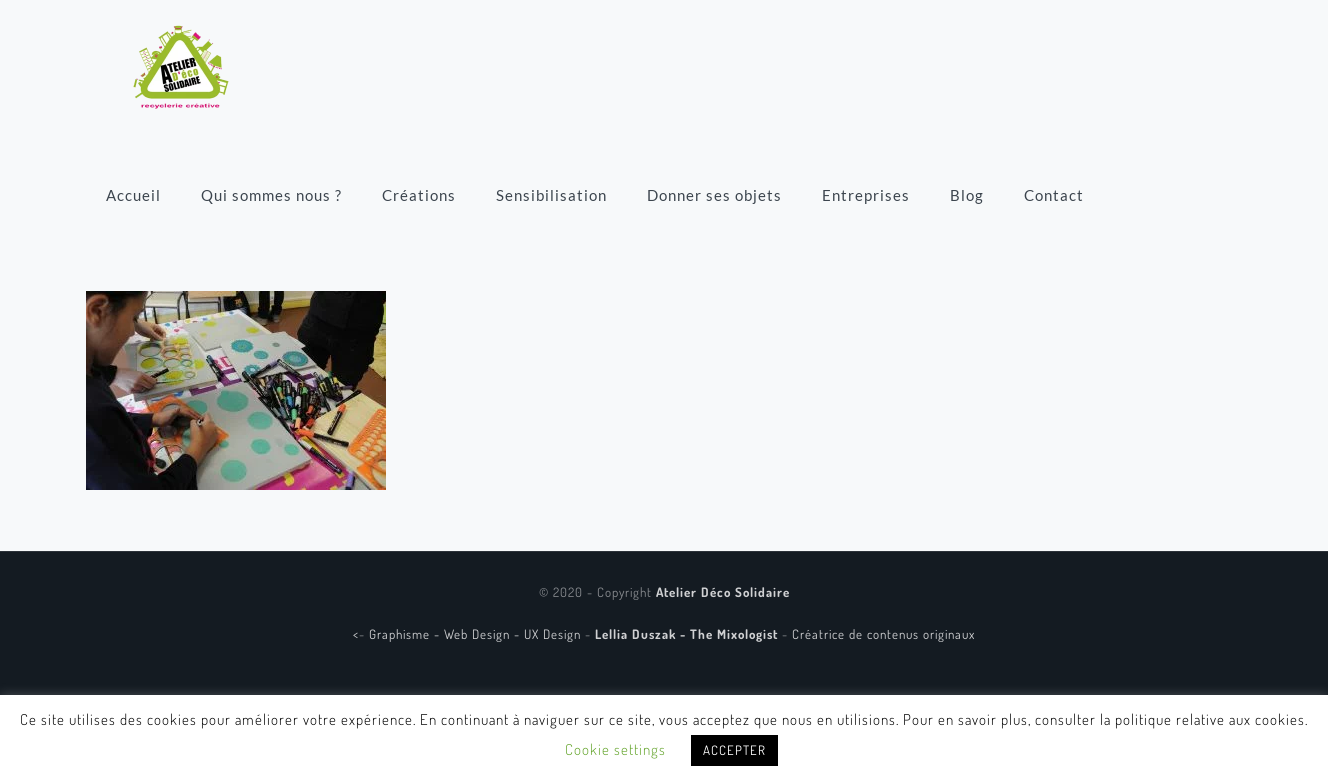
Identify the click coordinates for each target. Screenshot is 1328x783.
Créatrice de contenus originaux (883, 634)
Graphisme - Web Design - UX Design (477, 634)
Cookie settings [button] (615, 749)
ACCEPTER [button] (734, 750)
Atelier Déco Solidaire (723, 592)
